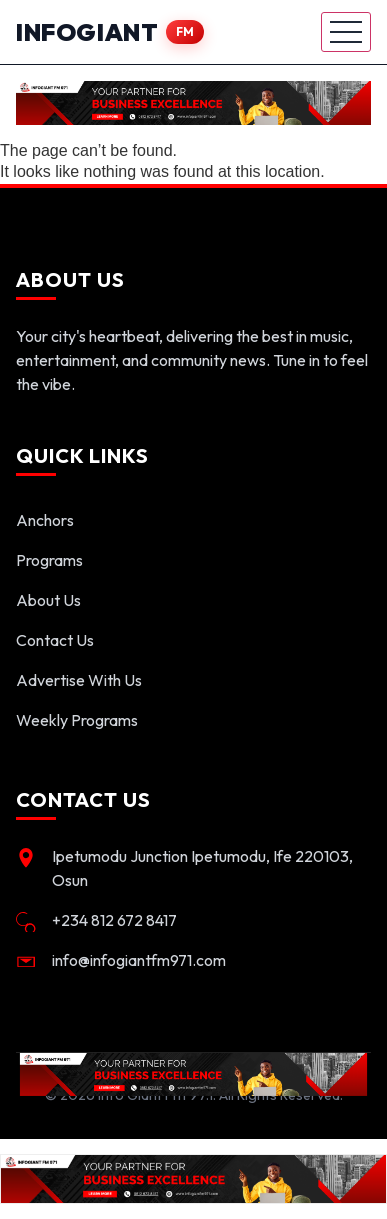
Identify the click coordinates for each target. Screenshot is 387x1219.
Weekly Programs (77, 720)
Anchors (45, 520)
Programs (49, 560)
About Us (48, 600)
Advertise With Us (79, 680)
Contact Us (55, 640)
